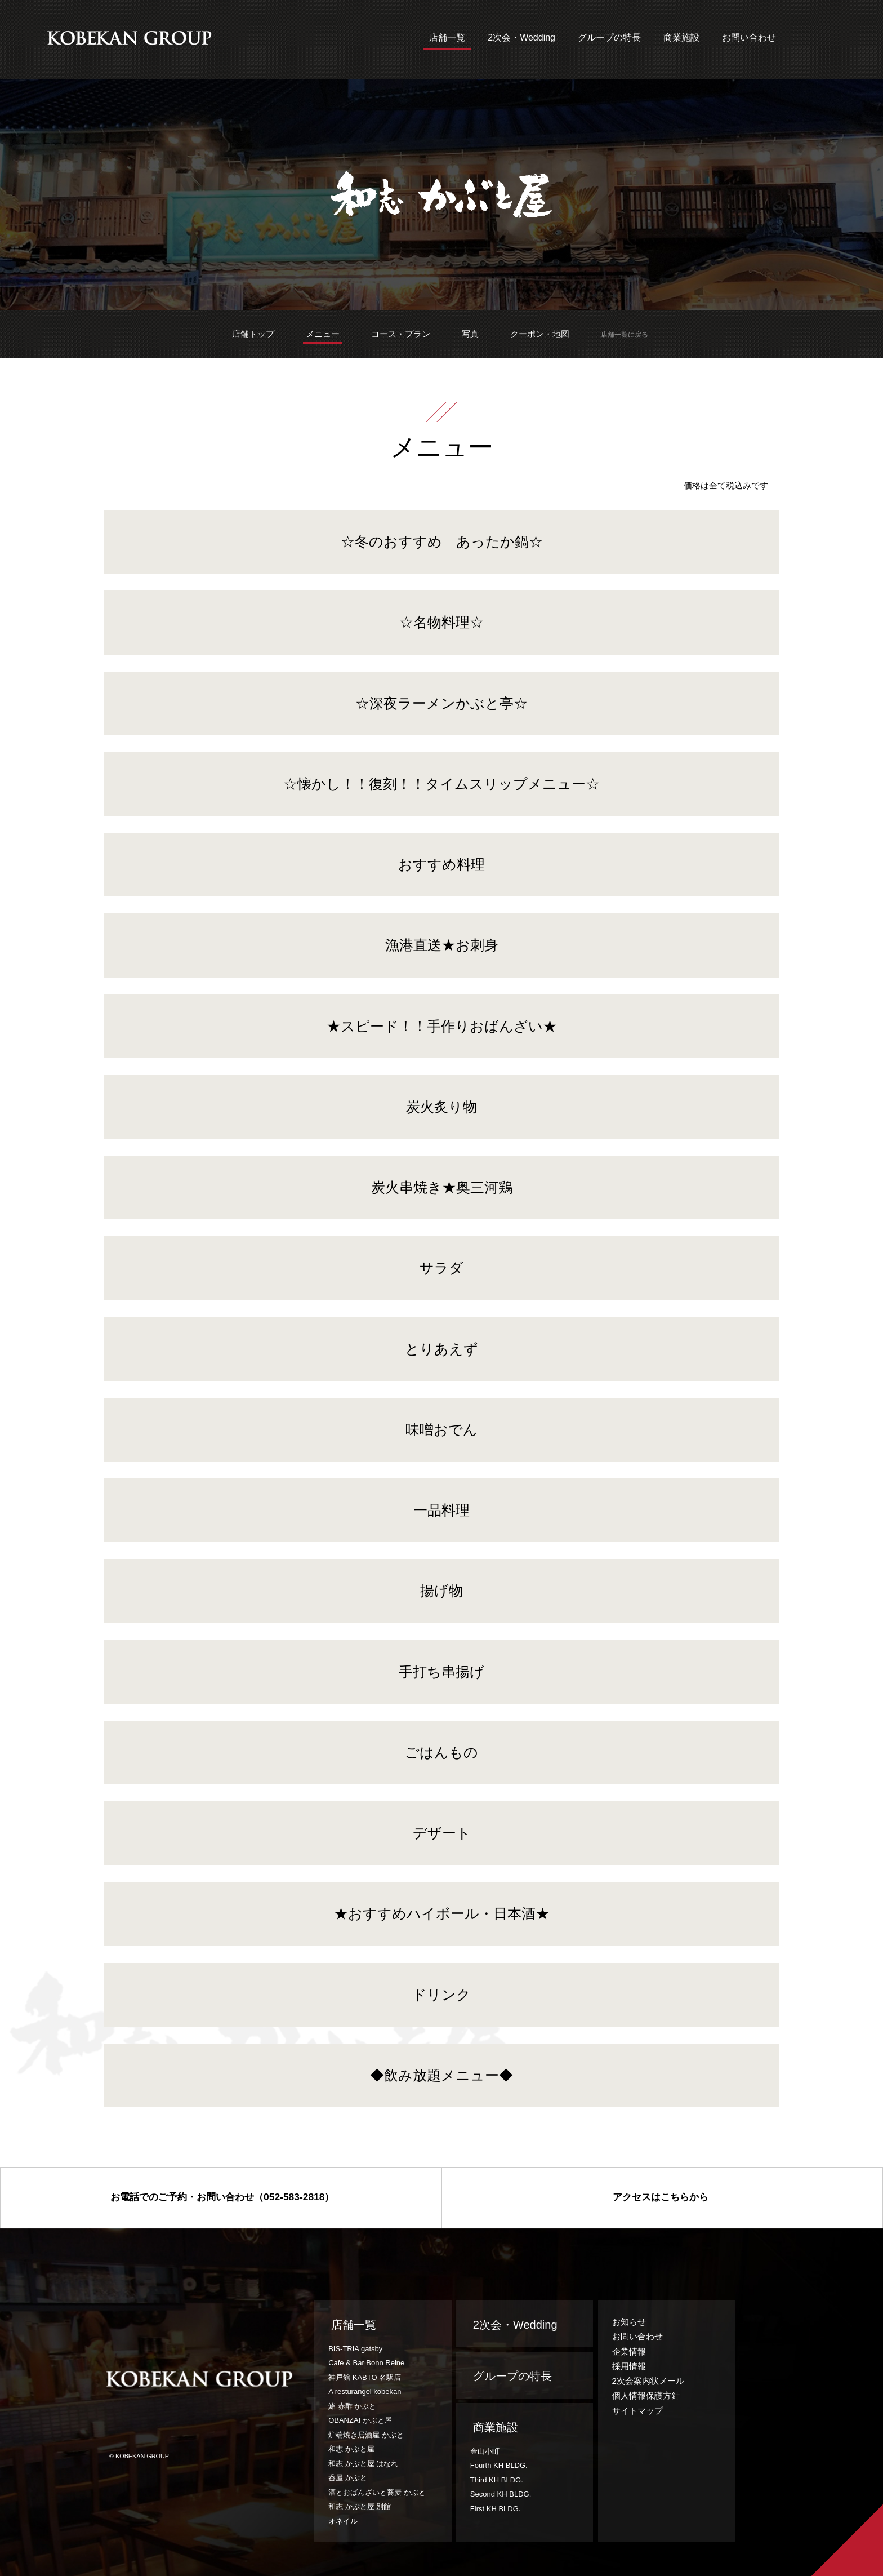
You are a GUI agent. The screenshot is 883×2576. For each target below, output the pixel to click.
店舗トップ (253, 334)
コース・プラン (400, 334)
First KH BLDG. (495, 2508)
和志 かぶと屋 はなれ (363, 2463)
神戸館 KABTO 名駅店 (364, 2377)
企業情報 (629, 2351)
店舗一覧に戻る (624, 335)
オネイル (343, 2521)
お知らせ (629, 2321)
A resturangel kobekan (364, 2391)
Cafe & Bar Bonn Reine (366, 2363)
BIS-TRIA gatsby (355, 2348)
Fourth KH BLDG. (499, 2465)
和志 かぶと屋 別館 (359, 2506)
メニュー (323, 334)
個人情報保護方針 (646, 2395)
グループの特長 (609, 38)
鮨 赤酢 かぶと (352, 2406)
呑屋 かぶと (347, 2477)
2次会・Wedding (521, 38)
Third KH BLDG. (496, 2480)
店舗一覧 (447, 38)
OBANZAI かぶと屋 (360, 2420)
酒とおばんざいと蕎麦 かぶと (377, 2492)
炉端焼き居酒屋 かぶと (366, 2435)
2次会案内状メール (648, 2381)
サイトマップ (637, 2410)
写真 (470, 334)
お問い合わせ (749, 38)
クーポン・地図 (539, 334)
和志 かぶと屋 (351, 2449)
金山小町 (485, 2451)
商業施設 (681, 38)
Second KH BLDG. (500, 2494)
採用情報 (629, 2366)
